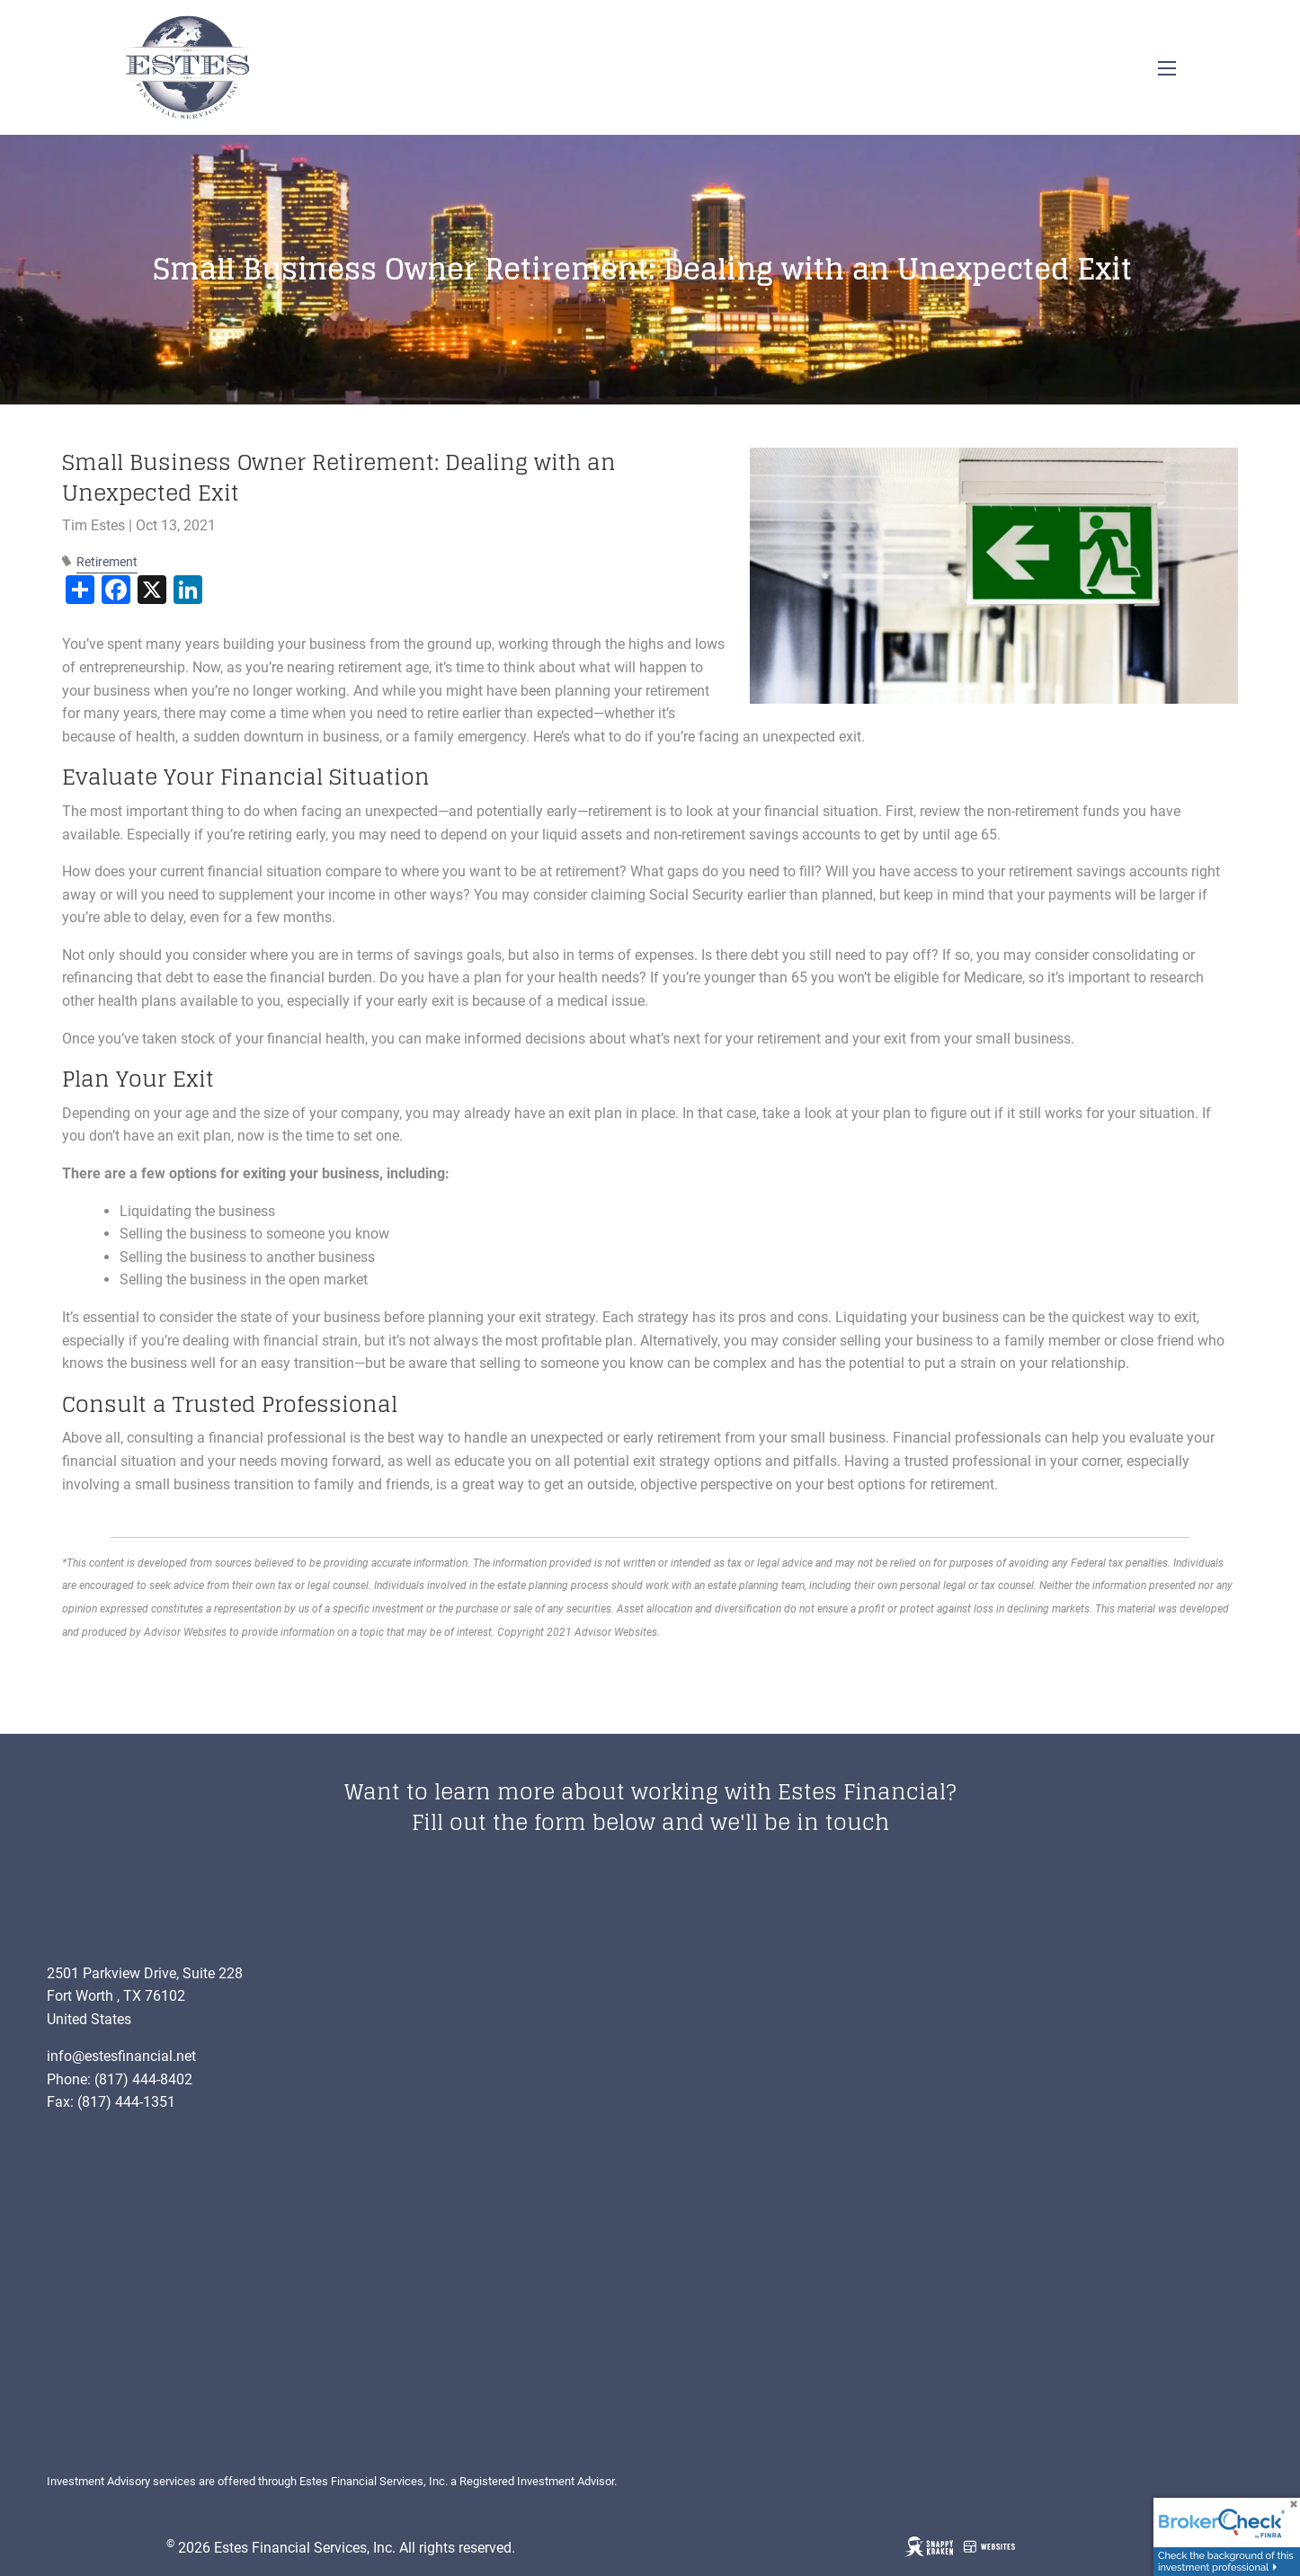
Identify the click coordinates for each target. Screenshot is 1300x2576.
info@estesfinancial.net (121, 2056)
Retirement (107, 562)
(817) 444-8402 (143, 2079)
